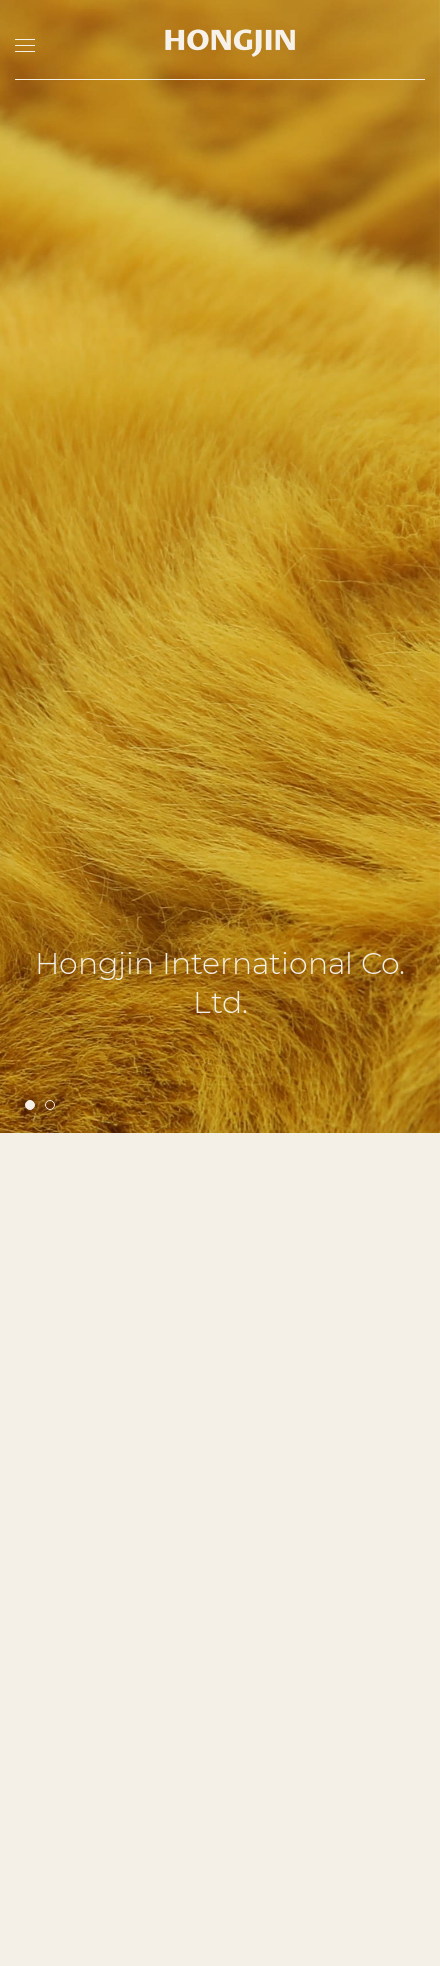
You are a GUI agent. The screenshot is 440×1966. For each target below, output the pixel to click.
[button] (30, 793)
